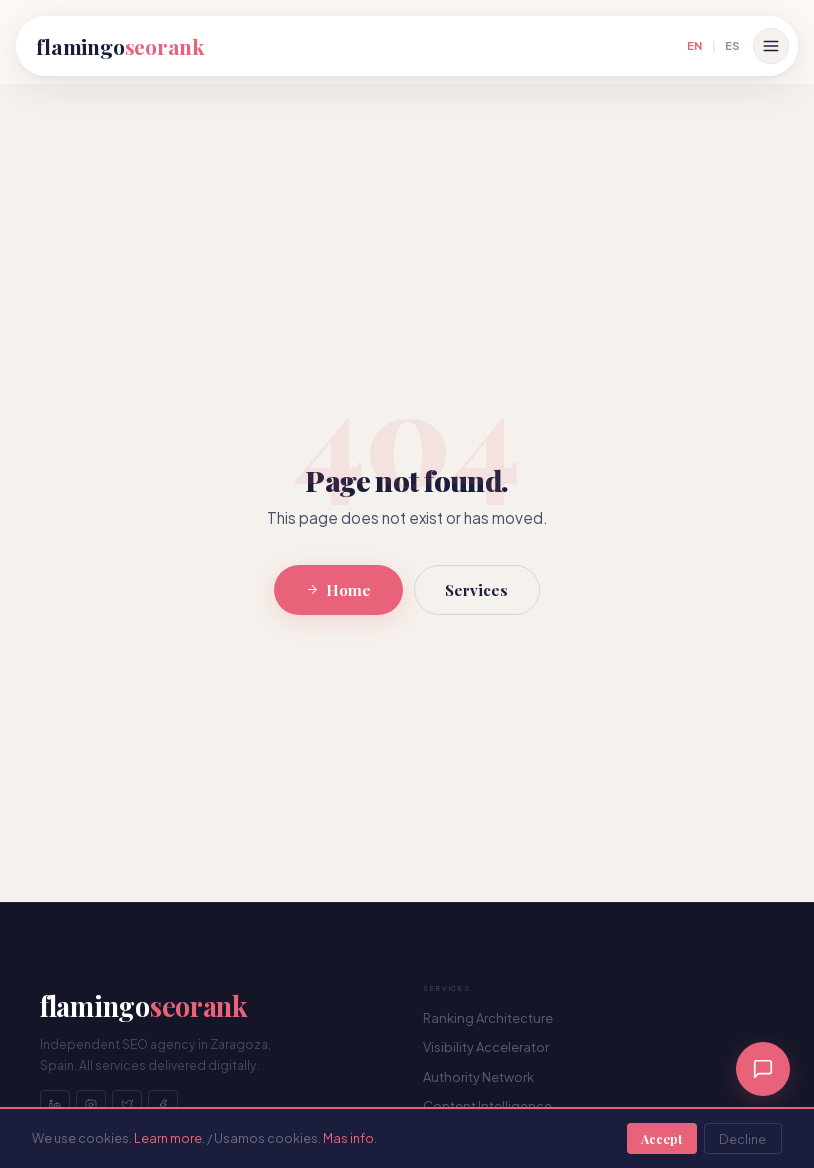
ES (732, 45)
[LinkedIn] (55, 1105)
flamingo (120, 46)
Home (338, 590)
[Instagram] (91, 1105)
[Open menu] (771, 46)
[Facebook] (163, 1105)
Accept (661, 1138)
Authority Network (478, 1077)
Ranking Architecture (488, 1018)
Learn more (168, 1138)
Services (476, 590)
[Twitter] (127, 1105)
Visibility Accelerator (486, 1047)
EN (694, 45)
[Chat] (763, 1069)
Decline (742, 1139)
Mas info (348, 1138)
